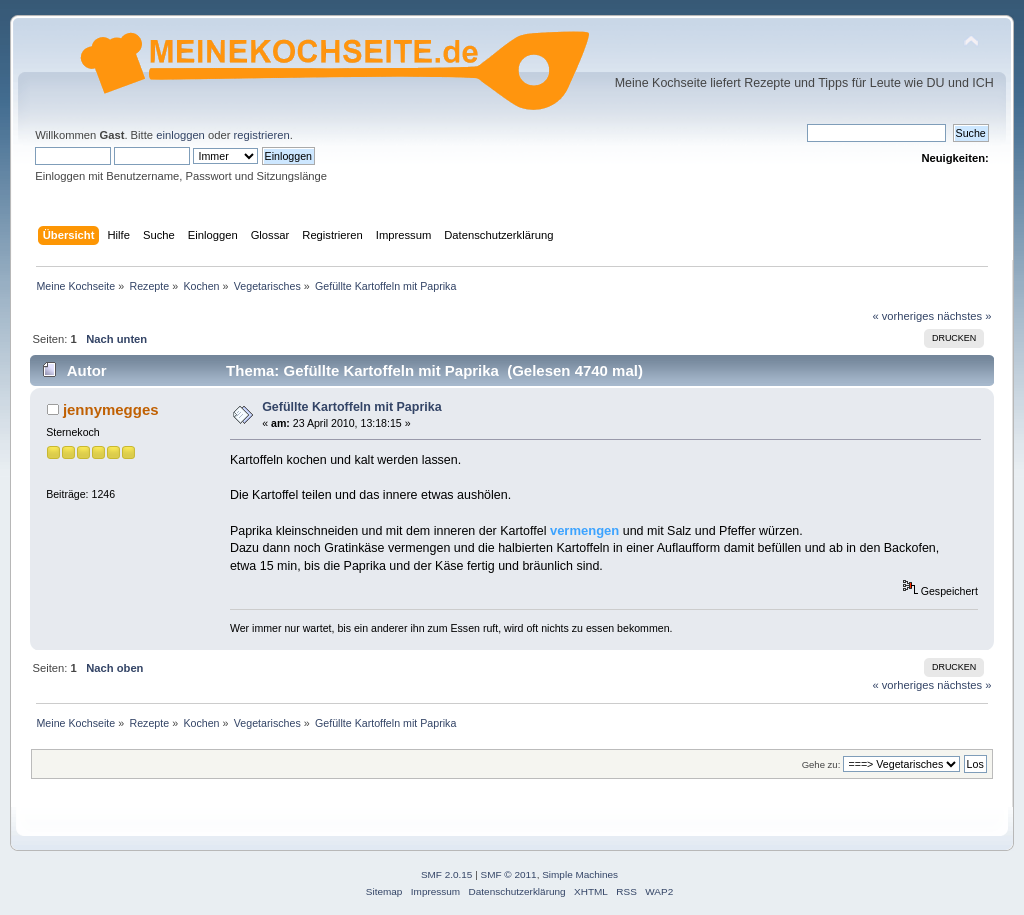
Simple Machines (580, 874)
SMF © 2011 (509, 874)
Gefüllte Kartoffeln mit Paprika (351, 407)
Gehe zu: (821, 764)
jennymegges (111, 409)
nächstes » (964, 316)
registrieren (262, 135)
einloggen (180, 135)
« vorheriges (903, 316)
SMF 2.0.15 (447, 874)
